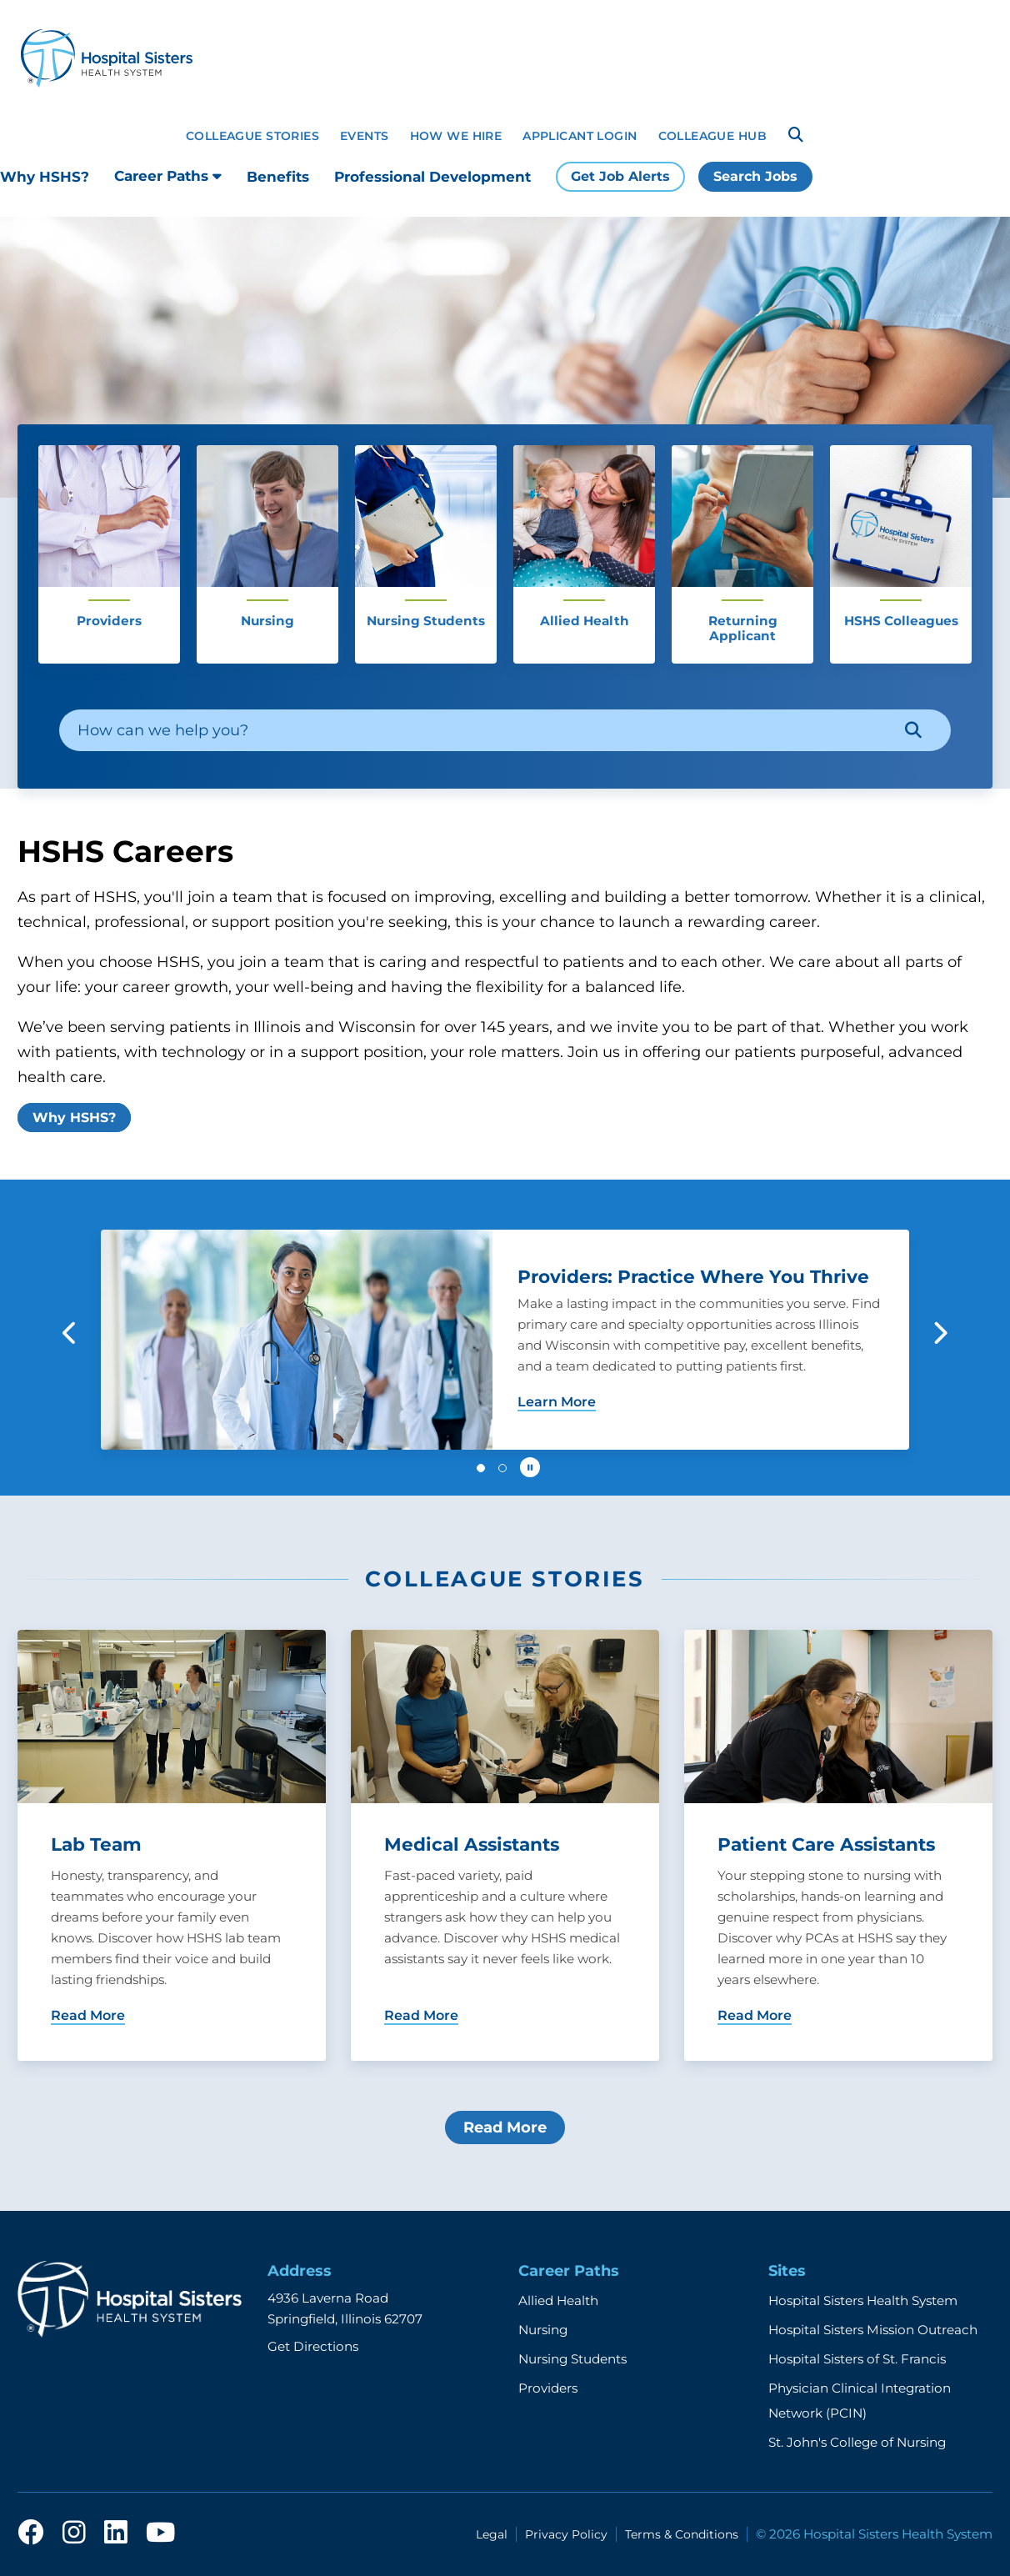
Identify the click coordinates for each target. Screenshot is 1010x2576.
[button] (70, 1333)
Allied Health (558, 2300)
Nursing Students (572, 2359)
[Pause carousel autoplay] (530, 1467)
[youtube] (160, 2533)
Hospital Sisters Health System (863, 2300)
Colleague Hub (712, 135)
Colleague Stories (252, 135)
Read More (505, 2127)
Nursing (543, 2330)
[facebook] (31, 2533)
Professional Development (432, 176)
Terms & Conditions (681, 2534)
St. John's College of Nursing (857, 2442)
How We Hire (456, 135)
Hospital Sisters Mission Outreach (873, 2330)
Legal (492, 2534)
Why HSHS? (44, 176)
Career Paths (168, 176)
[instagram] (74, 2533)
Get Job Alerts (620, 176)
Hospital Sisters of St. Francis (857, 2359)
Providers (548, 2388)
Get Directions (313, 2346)
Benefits (278, 176)
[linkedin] (116, 2533)
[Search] (796, 135)
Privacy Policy (566, 2534)
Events (364, 135)
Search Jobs (755, 176)
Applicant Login (579, 135)
